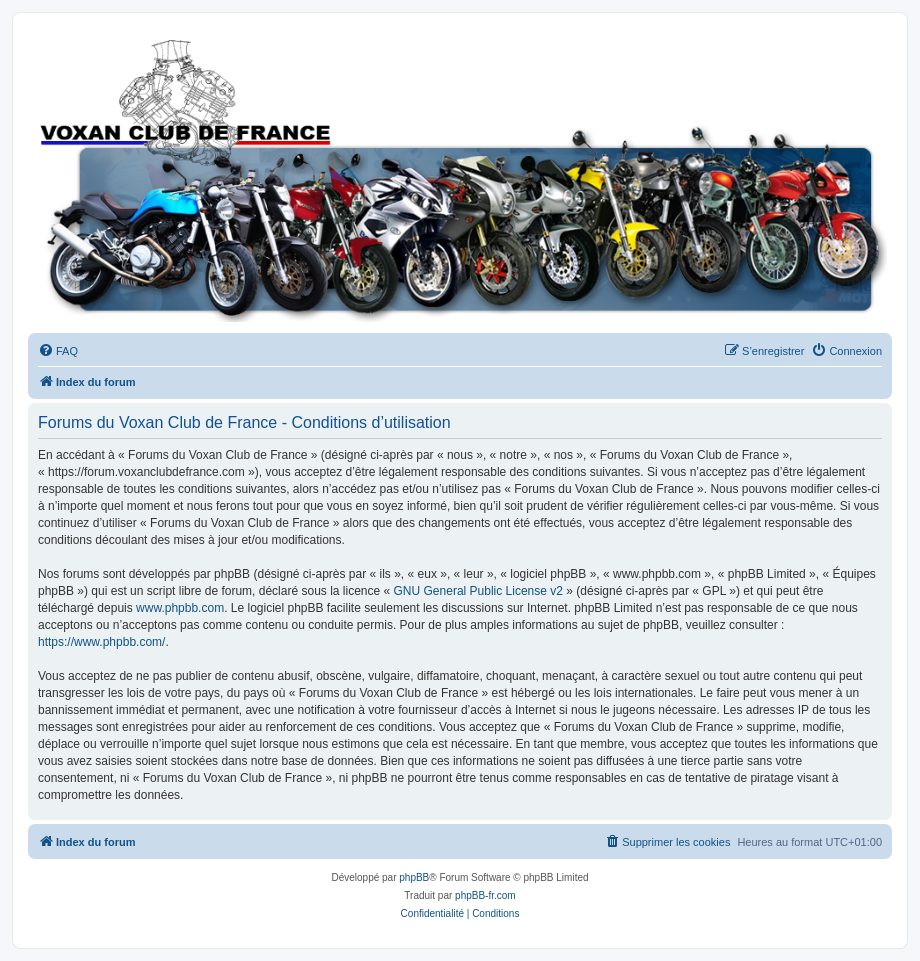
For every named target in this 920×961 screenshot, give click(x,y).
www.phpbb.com (180, 608)
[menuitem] (58, 351)
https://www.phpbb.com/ (101, 642)
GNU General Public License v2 (478, 591)
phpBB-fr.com (485, 895)
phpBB (414, 877)
